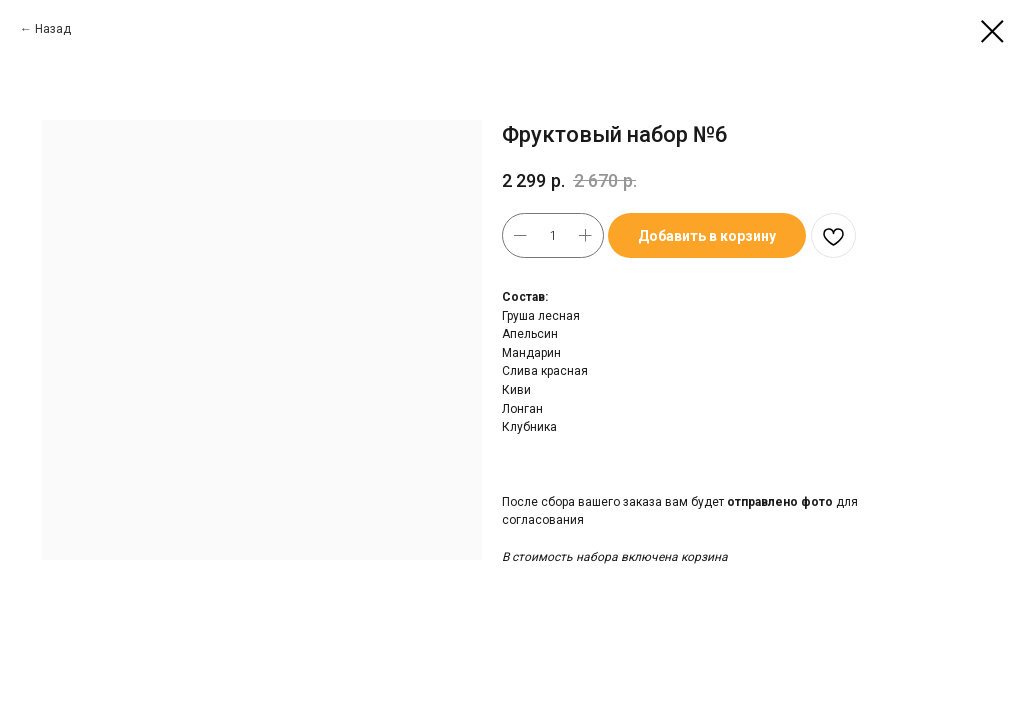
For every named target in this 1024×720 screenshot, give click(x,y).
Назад (53, 29)
